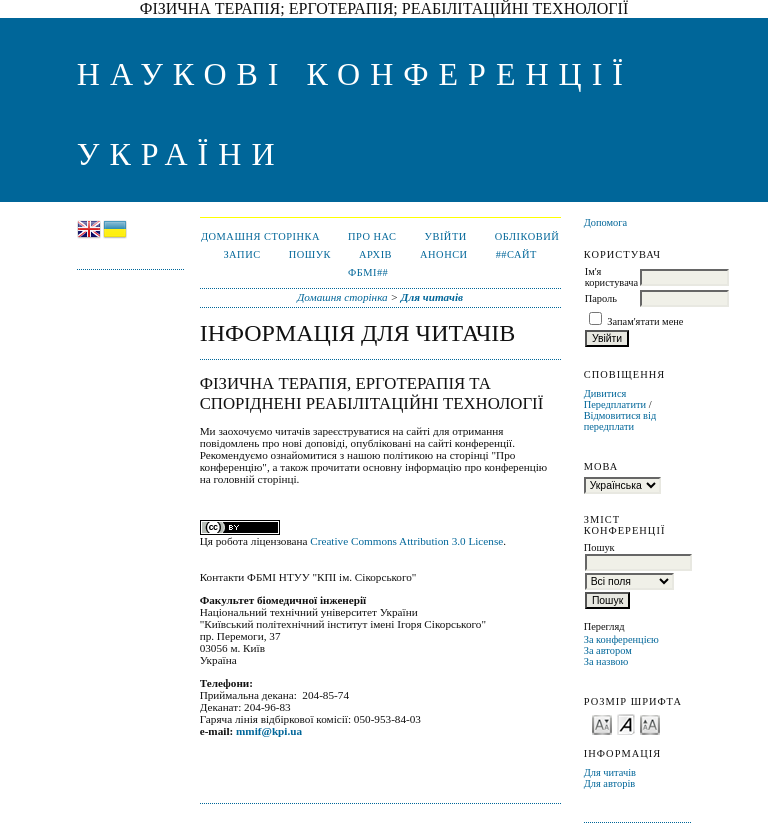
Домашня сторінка (260, 236)
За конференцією (621, 639)
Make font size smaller (602, 723)
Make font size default (626, 723)
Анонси (444, 254)
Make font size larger (650, 723)
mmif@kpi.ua (269, 731)
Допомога (606, 222)
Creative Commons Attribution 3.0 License (406, 541)
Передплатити (615, 404)
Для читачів (610, 772)
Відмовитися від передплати (620, 421)
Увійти (446, 236)
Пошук (310, 254)
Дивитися (605, 393)
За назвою (606, 661)
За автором (608, 650)
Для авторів (610, 783)
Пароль (601, 298)
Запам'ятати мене (645, 321)
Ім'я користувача (611, 277)
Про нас (372, 236)
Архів (375, 254)
